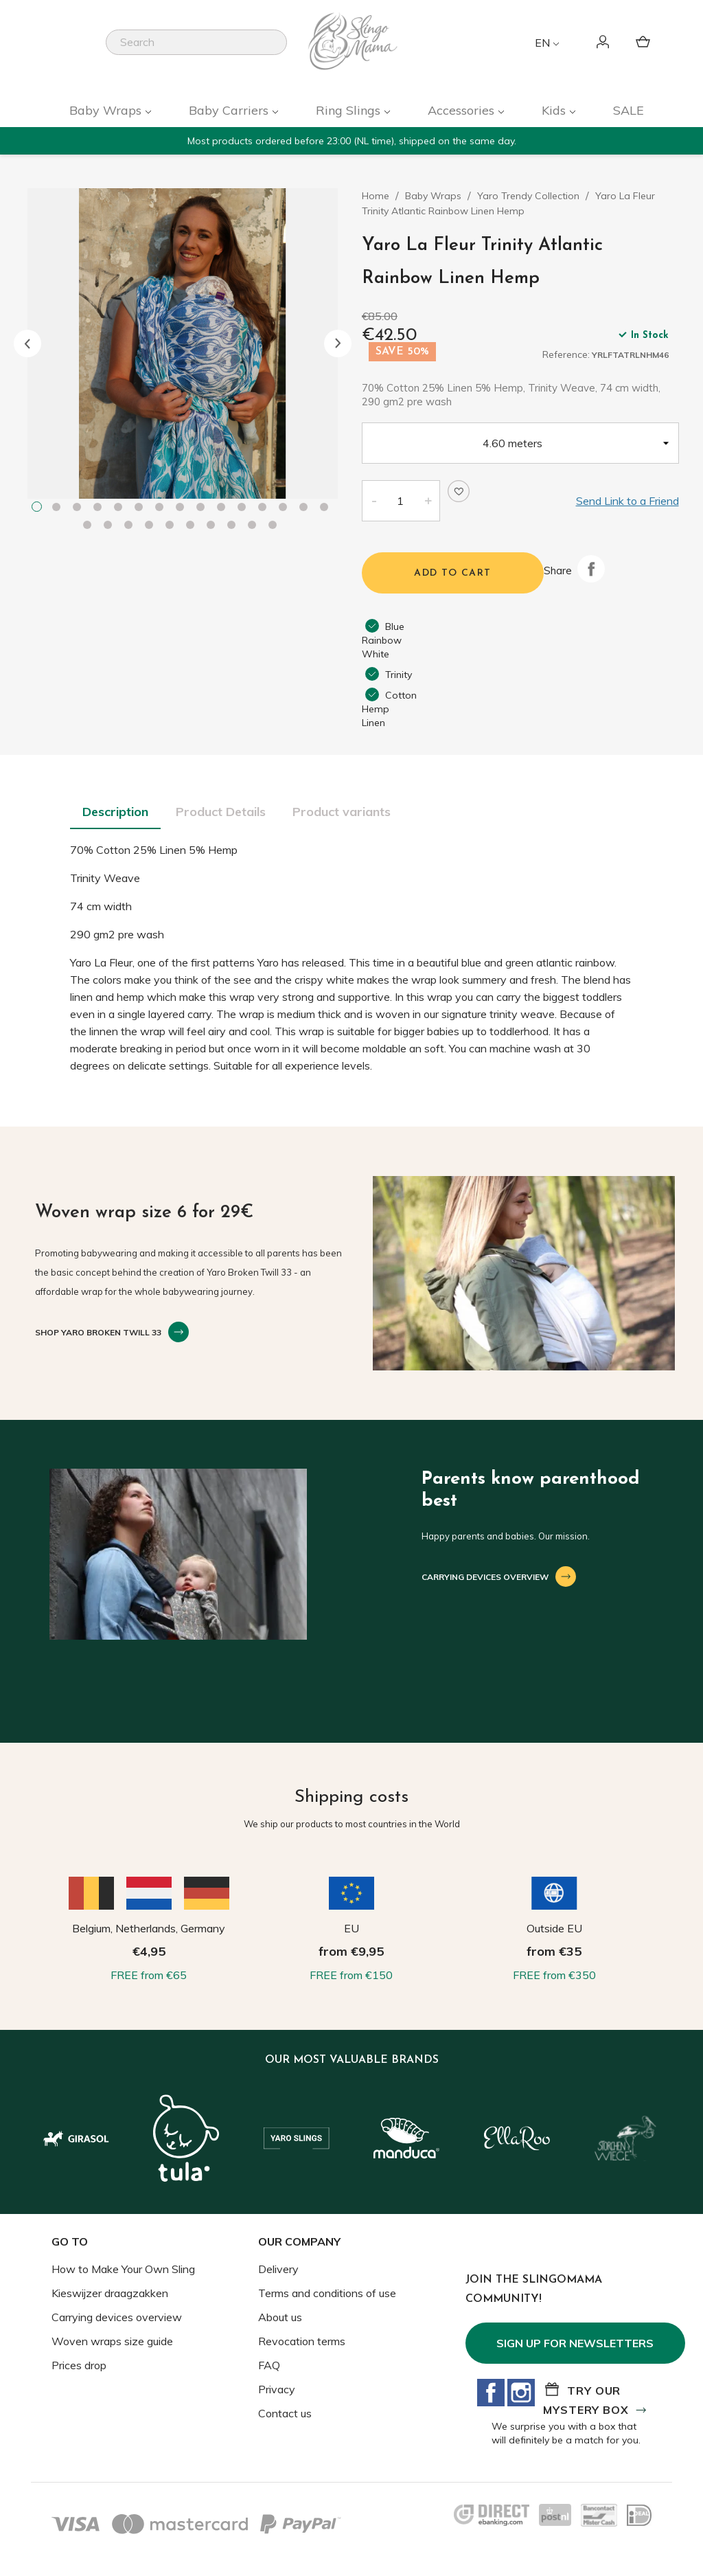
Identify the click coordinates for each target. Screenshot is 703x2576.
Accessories (463, 110)
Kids (555, 110)
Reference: (566, 354)
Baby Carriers (230, 110)
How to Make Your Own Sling (123, 2269)
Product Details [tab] (221, 812)
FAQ (269, 2365)
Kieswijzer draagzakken (109, 2293)
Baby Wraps (107, 110)
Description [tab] (115, 812)
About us (280, 2317)
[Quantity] (400, 500)
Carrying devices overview (116, 2317)
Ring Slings (350, 110)
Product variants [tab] (341, 812)
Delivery (278, 2269)
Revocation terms (301, 2341)
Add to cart (452, 573)
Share (591, 569)
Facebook (491, 2392)
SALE (628, 110)
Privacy (276, 2389)
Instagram (521, 2392)
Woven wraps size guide (112, 2341)
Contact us (285, 2413)
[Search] (196, 42)
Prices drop (78, 2365)
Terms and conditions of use (327, 2293)
